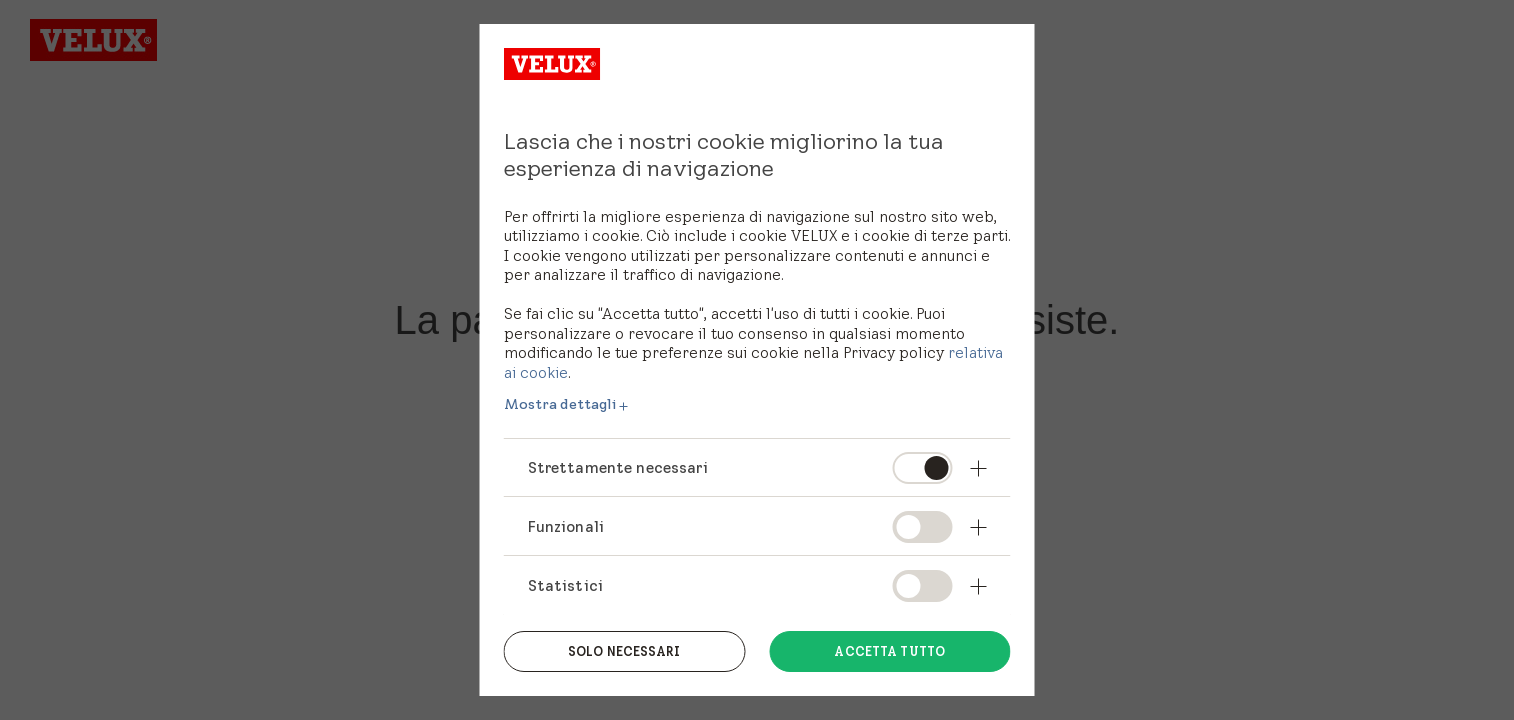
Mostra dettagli (560, 404)
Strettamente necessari (618, 467)
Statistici (566, 585)
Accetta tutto (889, 651)
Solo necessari (624, 651)
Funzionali (566, 526)
